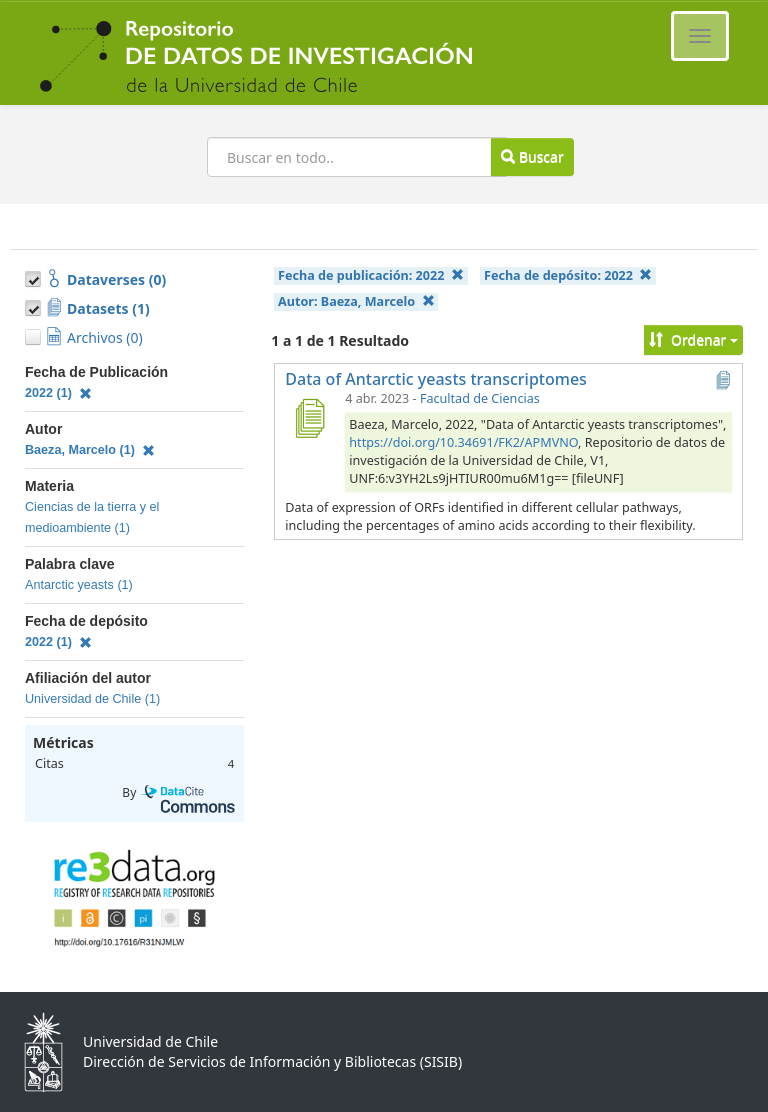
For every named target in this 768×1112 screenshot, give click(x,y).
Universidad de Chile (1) (92, 699)
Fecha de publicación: (371, 275)
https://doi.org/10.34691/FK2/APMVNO (463, 442)
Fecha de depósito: (568, 275)
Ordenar (693, 339)
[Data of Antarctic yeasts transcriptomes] (309, 418)
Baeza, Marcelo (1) (90, 450)
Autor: (356, 301)
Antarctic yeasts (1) (79, 585)
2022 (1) (58, 393)
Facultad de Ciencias (480, 398)
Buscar (532, 156)
